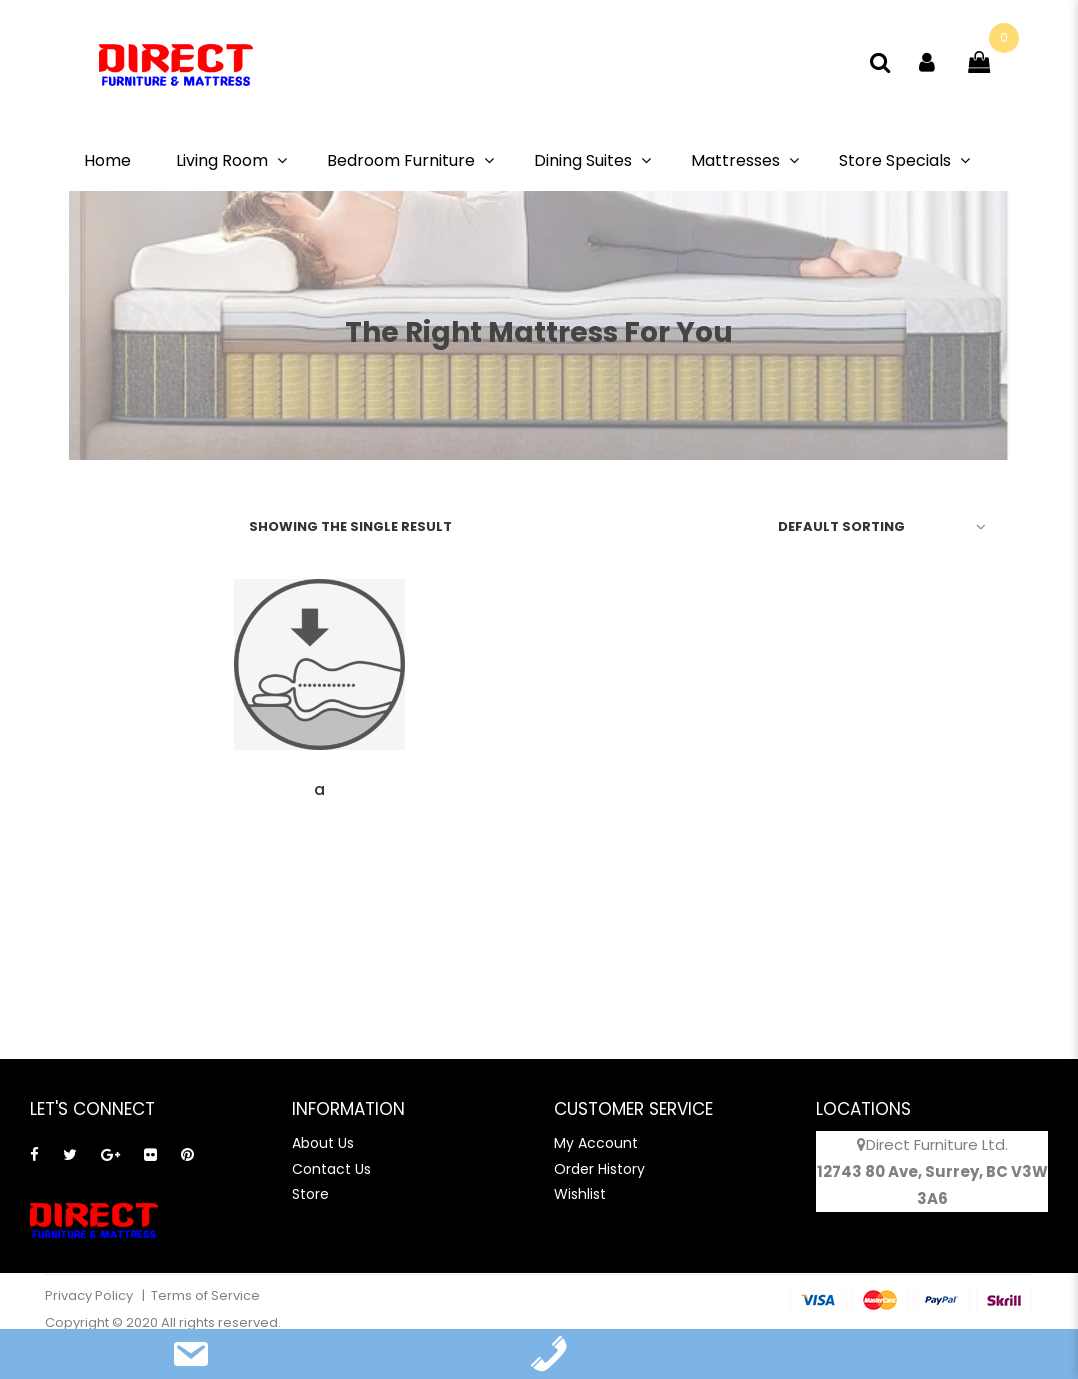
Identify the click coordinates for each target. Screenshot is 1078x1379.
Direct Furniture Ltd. (937, 1144)
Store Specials (895, 160)
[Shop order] (878, 526)
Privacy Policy (90, 1295)
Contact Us (331, 1169)
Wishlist (580, 1194)
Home (107, 160)
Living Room (222, 160)
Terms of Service (205, 1295)
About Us (323, 1143)
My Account (596, 1143)
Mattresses (735, 160)
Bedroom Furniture (401, 160)
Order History (599, 1169)
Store (310, 1194)
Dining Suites (583, 160)
